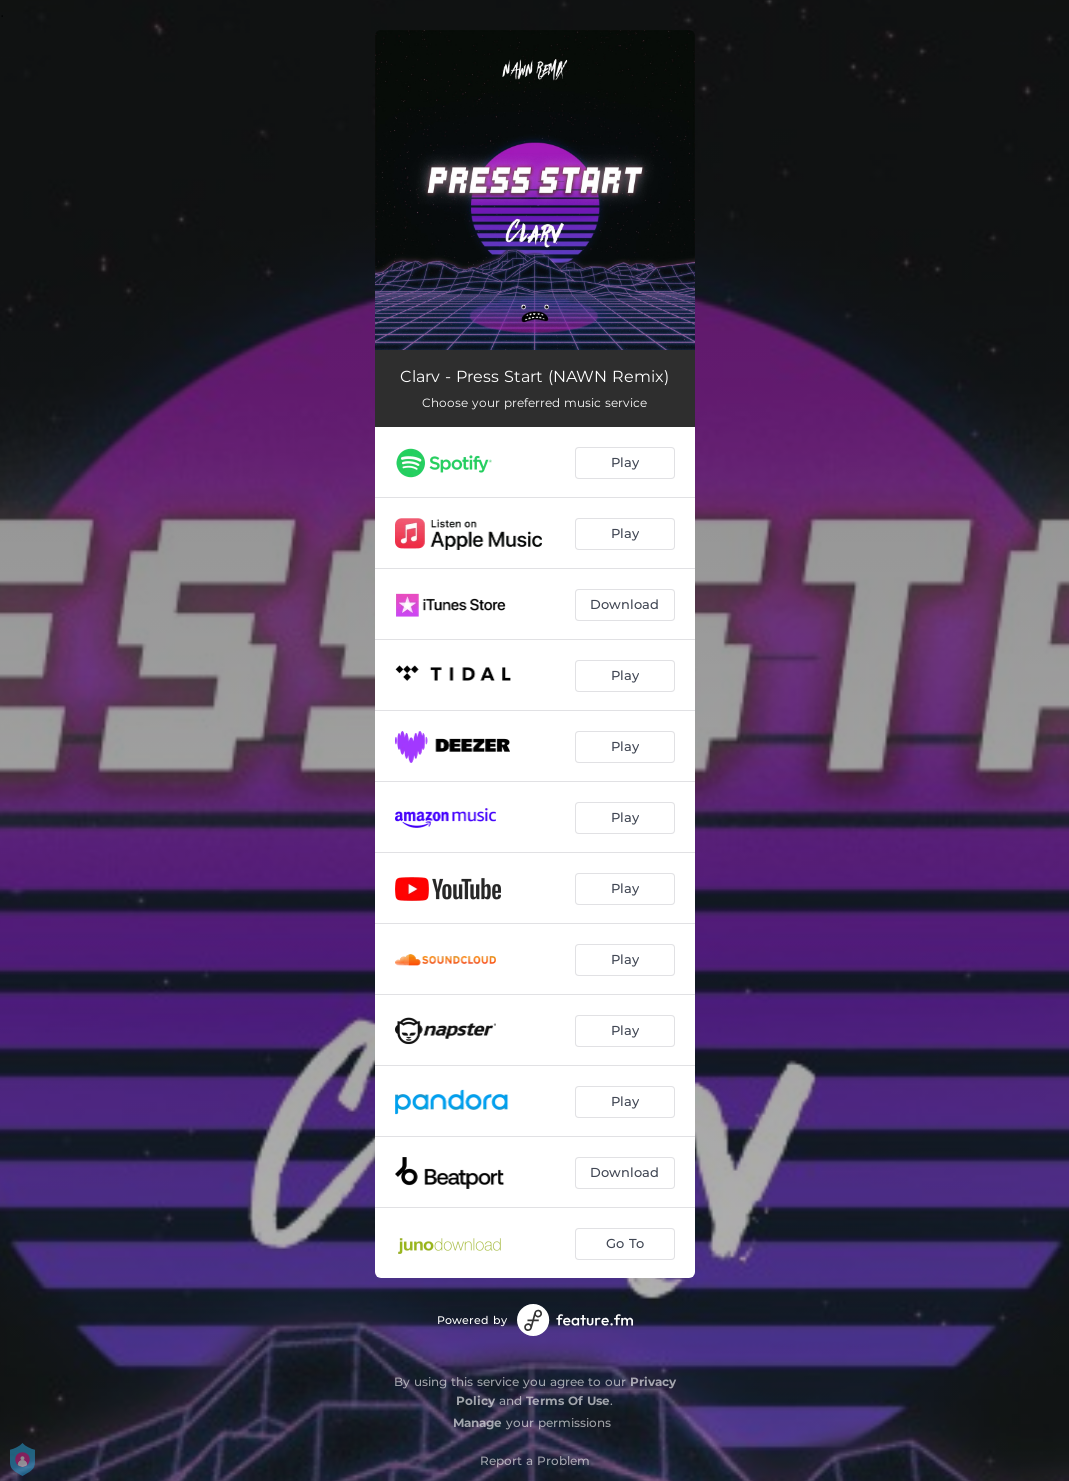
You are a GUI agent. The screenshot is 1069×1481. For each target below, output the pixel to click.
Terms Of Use (568, 1400)
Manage (477, 1422)
